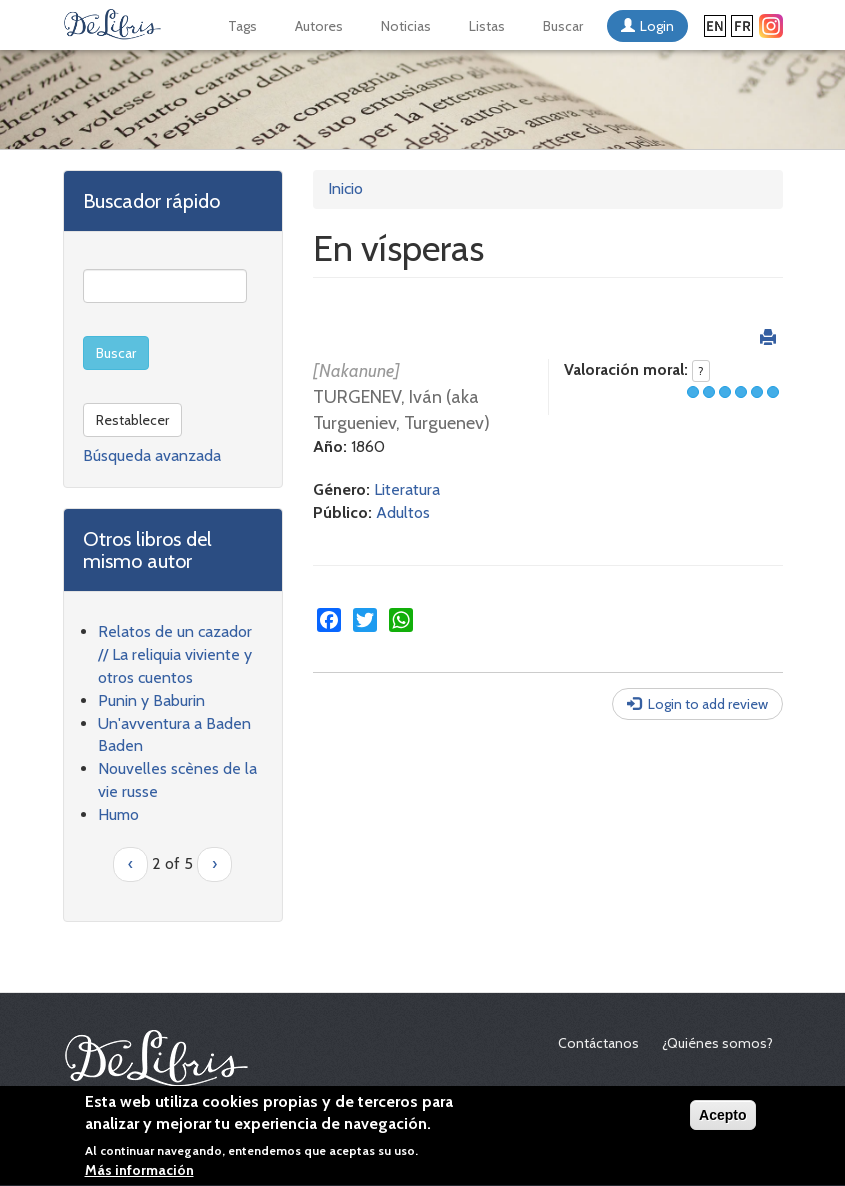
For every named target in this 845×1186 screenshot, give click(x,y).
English (715, 26)
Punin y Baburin (151, 700)
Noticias (406, 26)
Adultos (403, 512)
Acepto (722, 1118)
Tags (242, 26)
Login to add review (708, 704)
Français (742, 26)
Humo (118, 814)
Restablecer (132, 420)
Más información (139, 1173)
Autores (319, 26)
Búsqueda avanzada (152, 455)
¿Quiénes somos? (717, 1043)
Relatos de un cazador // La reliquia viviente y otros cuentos (175, 654)
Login (657, 26)
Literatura (407, 489)
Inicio (345, 188)
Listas (487, 26)
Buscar (563, 26)
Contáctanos (598, 1043)
